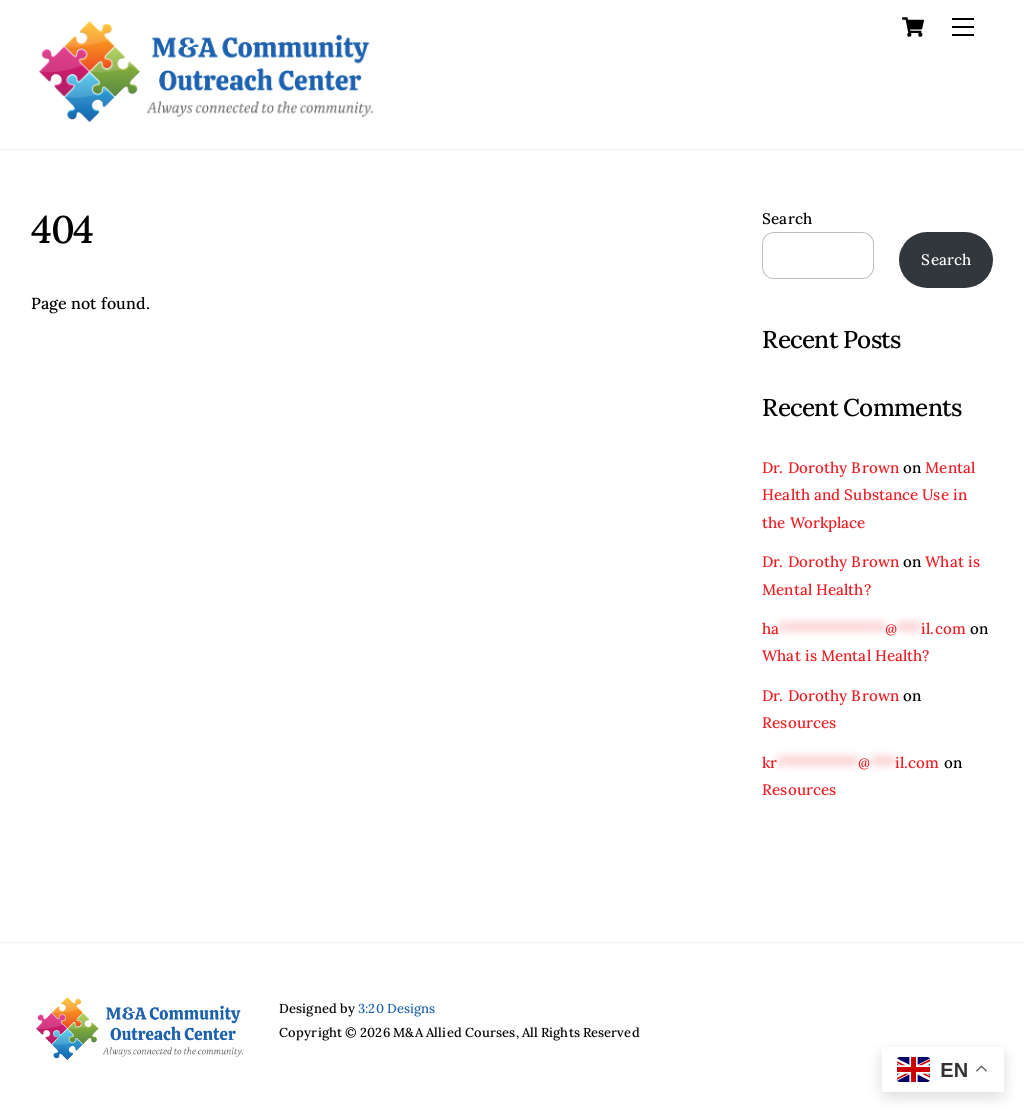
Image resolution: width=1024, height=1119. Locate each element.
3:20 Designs (396, 1008)
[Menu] (963, 27)
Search (787, 218)
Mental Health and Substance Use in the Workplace (868, 495)
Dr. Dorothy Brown (830, 467)
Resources (799, 722)
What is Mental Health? (845, 655)
